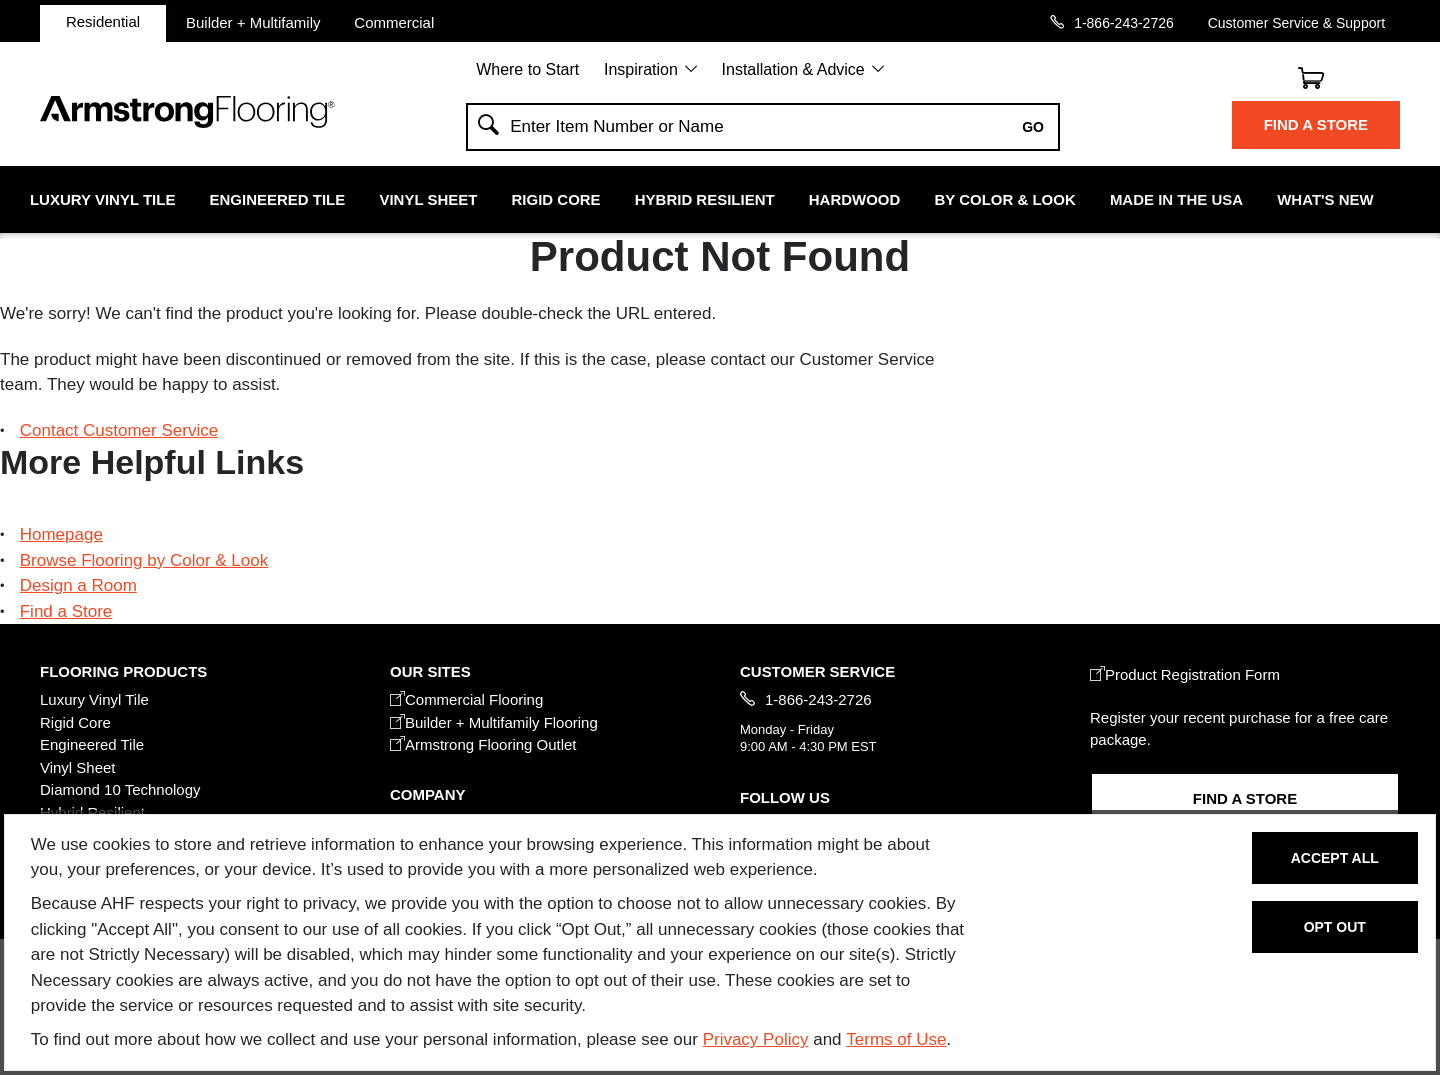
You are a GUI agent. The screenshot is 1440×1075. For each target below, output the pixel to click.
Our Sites (430, 671)
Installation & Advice (793, 69)
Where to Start (527, 69)
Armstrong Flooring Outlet (483, 744)
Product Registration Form (1185, 674)
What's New (1325, 199)
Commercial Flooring (466, 699)
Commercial (394, 22)
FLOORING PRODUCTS (123, 671)
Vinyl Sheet (428, 199)
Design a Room (78, 585)
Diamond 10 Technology (120, 789)
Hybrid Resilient (705, 199)
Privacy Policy (756, 1039)
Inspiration (641, 69)
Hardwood (855, 199)
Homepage (61, 534)
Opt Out (1335, 927)
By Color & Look (1004, 199)
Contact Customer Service (119, 430)
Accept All (1335, 858)
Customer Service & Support (1296, 22)
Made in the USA (1176, 199)
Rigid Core (556, 199)
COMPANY (427, 794)
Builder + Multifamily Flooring (494, 722)
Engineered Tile (278, 199)
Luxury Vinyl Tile (102, 199)
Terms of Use (896, 1039)
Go (1033, 127)
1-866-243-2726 (1124, 22)
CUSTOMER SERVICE (817, 671)
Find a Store (1316, 124)
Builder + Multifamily (253, 22)
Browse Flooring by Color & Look (144, 560)
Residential (103, 21)
